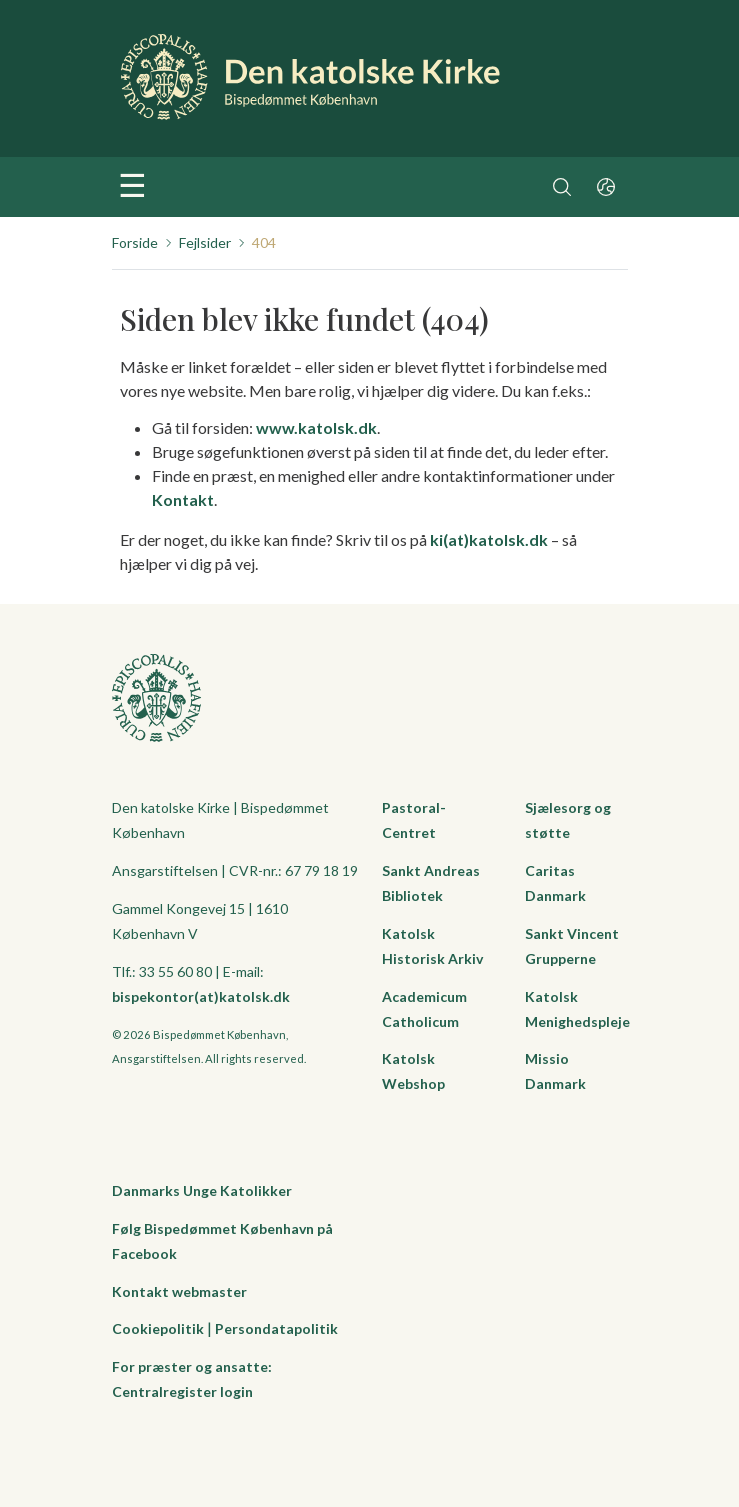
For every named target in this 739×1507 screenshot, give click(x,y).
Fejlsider (205, 242)
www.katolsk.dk (316, 427)
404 (264, 242)
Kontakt (183, 499)
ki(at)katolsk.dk (489, 539)
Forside (135, 242)
